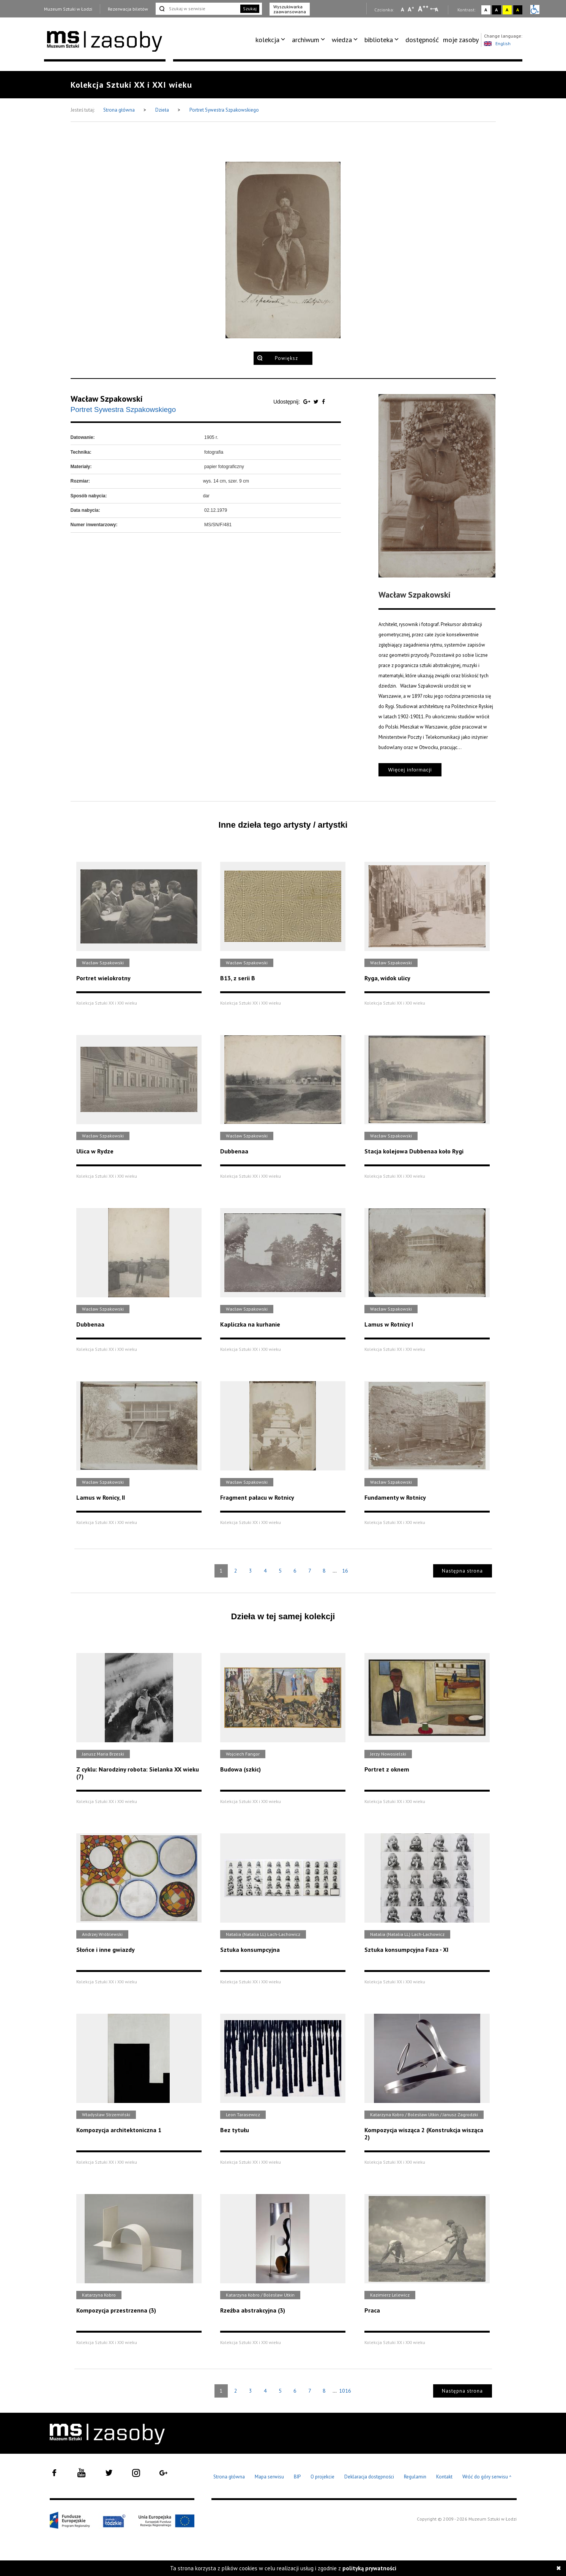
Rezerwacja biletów (128, 9)
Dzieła (162, 110)
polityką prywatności (369, 2568)
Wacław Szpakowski (107, 398)
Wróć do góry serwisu (487, 2477)
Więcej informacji (410, 770)
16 (345, 1570)
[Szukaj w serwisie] (197, 9)
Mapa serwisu (269, 2476)
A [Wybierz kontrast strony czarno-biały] (496, 10)
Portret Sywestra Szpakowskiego (224, 110)
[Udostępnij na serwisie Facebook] (323, 402)
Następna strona (462, 1571)
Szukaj (250, 8)
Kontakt (444, 2476)
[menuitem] (271, 40)
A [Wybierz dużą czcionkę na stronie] (423, 8)
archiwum (305, 39)
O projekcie (322, 2476)
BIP (297, 2476)
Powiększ (286, 358)
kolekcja (267, 39)
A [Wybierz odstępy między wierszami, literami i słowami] (437, 9)
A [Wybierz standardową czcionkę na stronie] (411, 9)
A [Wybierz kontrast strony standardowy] (485, 10)
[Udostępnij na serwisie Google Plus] (307, 402)
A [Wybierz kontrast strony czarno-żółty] (517, 10)
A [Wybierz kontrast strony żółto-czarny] (507, 10)
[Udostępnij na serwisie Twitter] (317, 402)
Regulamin (415, 2476)
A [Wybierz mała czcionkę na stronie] (402, 9)
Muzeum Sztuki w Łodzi (68, 9)
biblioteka (378, 39)
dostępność (422, 39)
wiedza (342, 39)
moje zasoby (461, 39)
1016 (345, 2390)
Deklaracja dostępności (369, 2476)
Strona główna (119, 110)
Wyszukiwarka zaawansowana (289, 9)
